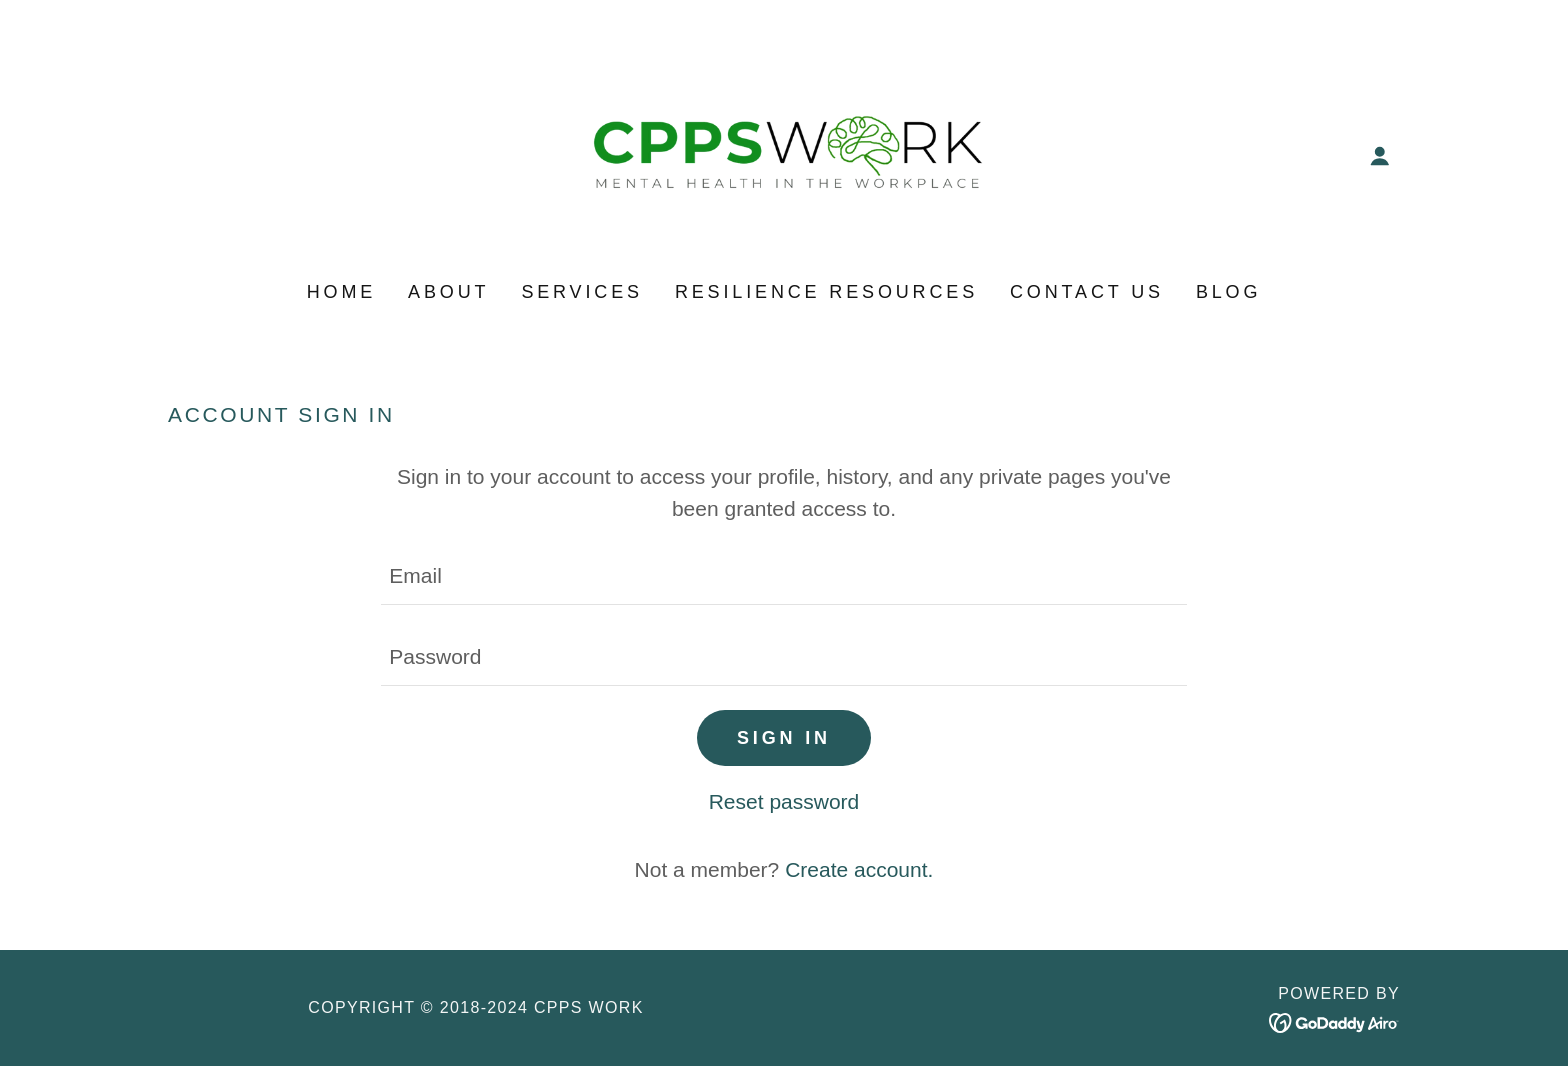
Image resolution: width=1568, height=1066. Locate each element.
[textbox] (783, 576)
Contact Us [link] (1087, 292)
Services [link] (582, 292)
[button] (1380, 156)
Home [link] (341, 292)
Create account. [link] (859, 869)
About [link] (448, 292)
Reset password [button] (784, 801)
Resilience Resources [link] (826, 292)
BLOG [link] (1228, 292)
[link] (784, 154)
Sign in (784, 738)
